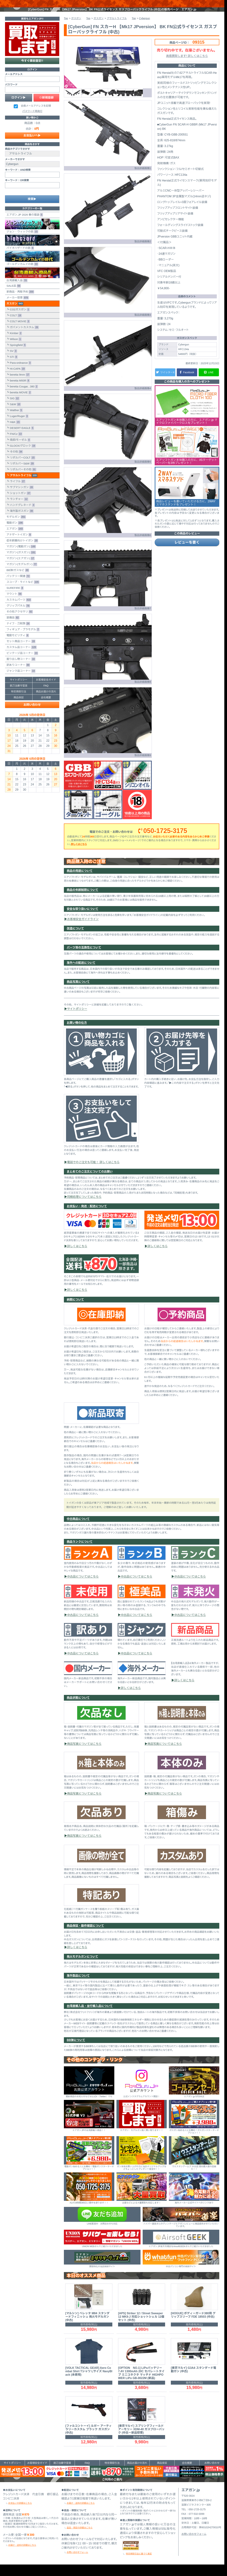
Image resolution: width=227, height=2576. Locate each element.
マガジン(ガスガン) (20, 560)
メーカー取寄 (17, 305)
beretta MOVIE (19, 400)
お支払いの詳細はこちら (20, 2510)
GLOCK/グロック (22, 453)
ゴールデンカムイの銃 (32, 266)
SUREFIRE (14, 595)
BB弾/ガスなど (17, 577)
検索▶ (32, 206)
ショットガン (19, 500)
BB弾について (76, 2047)
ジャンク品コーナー (20, 678)
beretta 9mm (19, 382)
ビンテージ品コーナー (21, 660)
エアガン (14, 536)
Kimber (15, 340)
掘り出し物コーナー (20, 666)
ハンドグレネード (21, 512)
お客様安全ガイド (46, 687)
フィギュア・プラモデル (22, 637)
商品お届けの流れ (46, 698)
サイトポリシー (77, 1016)
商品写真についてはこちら (84, 1751)
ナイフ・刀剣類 (17, 631)
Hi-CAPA (16, 376)
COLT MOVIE (19, 329)
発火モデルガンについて (82, 1963)
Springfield (17, 352)
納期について (75, 1306)
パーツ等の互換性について (84, 954)
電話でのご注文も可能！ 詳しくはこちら (93, 1169)
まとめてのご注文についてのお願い (90, 1178)
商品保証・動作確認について (85, 1933)
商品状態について (78, 1705)
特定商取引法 (18, 698)
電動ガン (14, 530)
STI (13, 364)
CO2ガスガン (19, 317)
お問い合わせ (32, 712)
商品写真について (78, 989)
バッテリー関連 (17, 583)
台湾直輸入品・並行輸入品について (90, 2013)
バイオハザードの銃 (32, 249)
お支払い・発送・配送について (87, 1213)
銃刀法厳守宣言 (18, 693)
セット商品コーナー (20, 648)
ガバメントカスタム (23, 334)
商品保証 (19, 704)
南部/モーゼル (19, 447)
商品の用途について (80, 878)
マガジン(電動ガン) (20, 554)
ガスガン (14, 311)
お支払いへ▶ (32, 142)
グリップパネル (17, 613)
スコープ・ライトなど (22, 589)
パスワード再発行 (32, 118)
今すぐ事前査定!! (32, 68)
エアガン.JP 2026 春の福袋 (24, 222)
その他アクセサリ (19, 619)
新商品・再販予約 (19, 299)
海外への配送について (81, 970)
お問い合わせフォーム (77, 2559)
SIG (13, 406)
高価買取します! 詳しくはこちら (187, 63)
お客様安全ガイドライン (83, 926)
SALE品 (13, 293)
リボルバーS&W (21, 471)
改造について (75, 935)
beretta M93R (19, 388)
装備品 (12, 625)
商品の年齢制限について (82, 897)
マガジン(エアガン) (20, 565)
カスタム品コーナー (21, 654)
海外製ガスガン (21, 518)
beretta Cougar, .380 (23, 394)
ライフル (16, 488)
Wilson (15, 346)
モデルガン (15, 524)
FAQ (45, 693)
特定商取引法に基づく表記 (139, 2561)
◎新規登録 (46, 104)
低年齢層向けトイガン (21, 548)
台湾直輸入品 (32, 282)
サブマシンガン (21, 494)
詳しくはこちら (79, 851)
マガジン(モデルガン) (21, 571)
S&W (14, 411)
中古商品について (78, 1526)
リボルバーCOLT (21, 465)
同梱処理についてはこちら (84, 1204)
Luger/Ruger (18, 423)
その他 (15, 459)
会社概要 (46, 704)
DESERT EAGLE (21, 435)
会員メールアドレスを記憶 (36, 113)
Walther (15, 417)
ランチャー (18, 506)
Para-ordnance (19, 370)
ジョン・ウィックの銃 (32, 233)
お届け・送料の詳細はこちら (22, 2552)
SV (12, 358)
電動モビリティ (17, 642)
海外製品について (78, 1982)
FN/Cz (15, 441)
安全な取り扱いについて (82, 916)
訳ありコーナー (17, 672)
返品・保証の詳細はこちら (80, 2535)
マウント (13, 601)
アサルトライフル (22, 483)
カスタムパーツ (18, 607)
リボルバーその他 (22, 477)
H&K (14, 429)
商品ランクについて (80, 1549)
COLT (15, 323)
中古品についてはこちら (83, 1583)
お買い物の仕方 (77, 1030)
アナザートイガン (18, 542)
